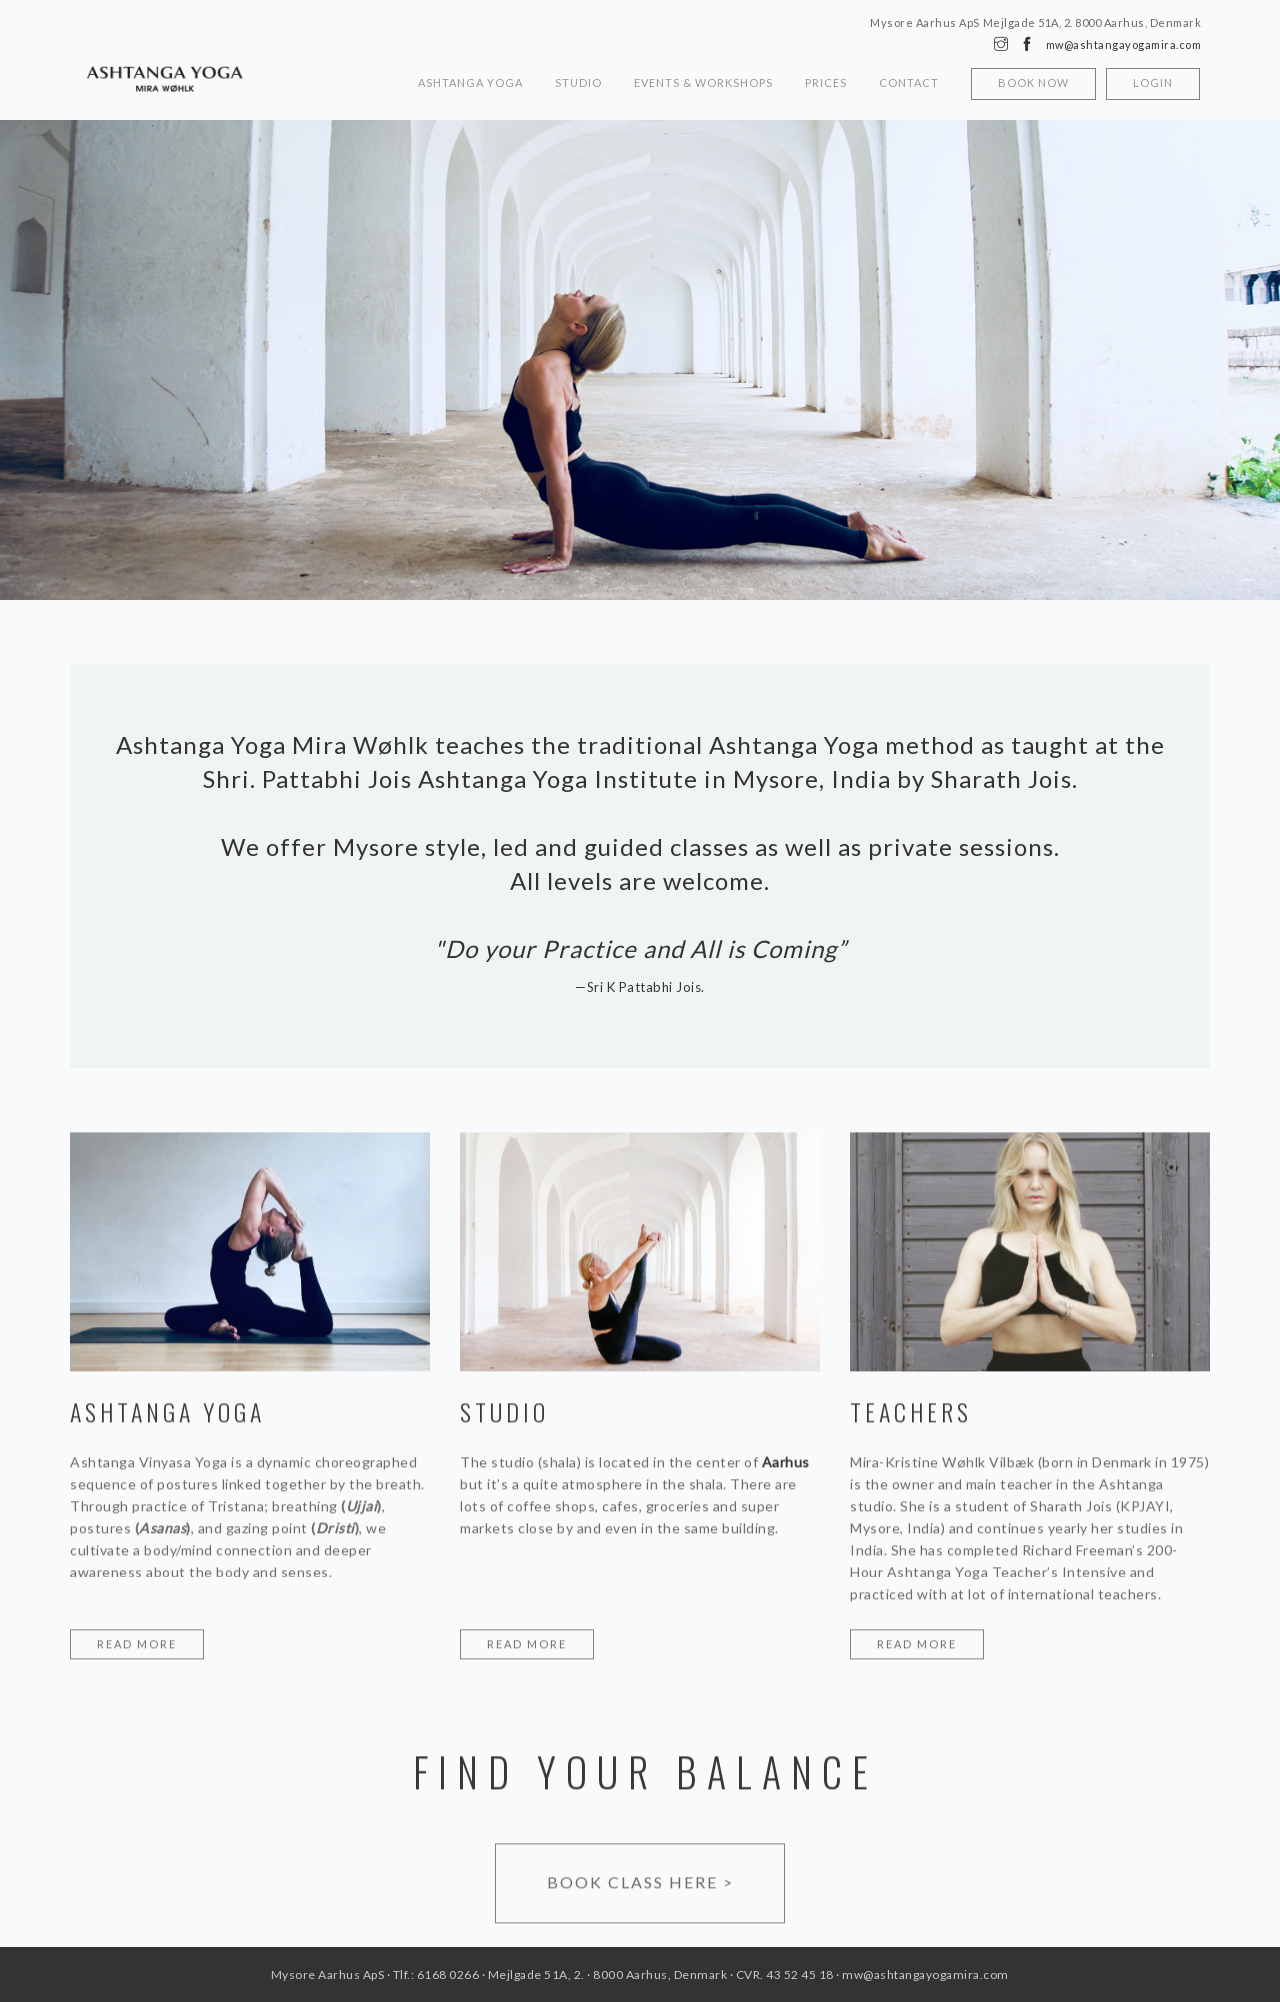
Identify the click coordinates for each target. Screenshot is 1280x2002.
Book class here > (640, 1883)
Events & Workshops (703, 82)
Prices (826, 82)
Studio (578, 82)
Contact (909, 82)
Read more (137, 1645)
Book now (1033, 82)
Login (1153, 82)
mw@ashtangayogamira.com (1124, 44)
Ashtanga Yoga (470, 82)
